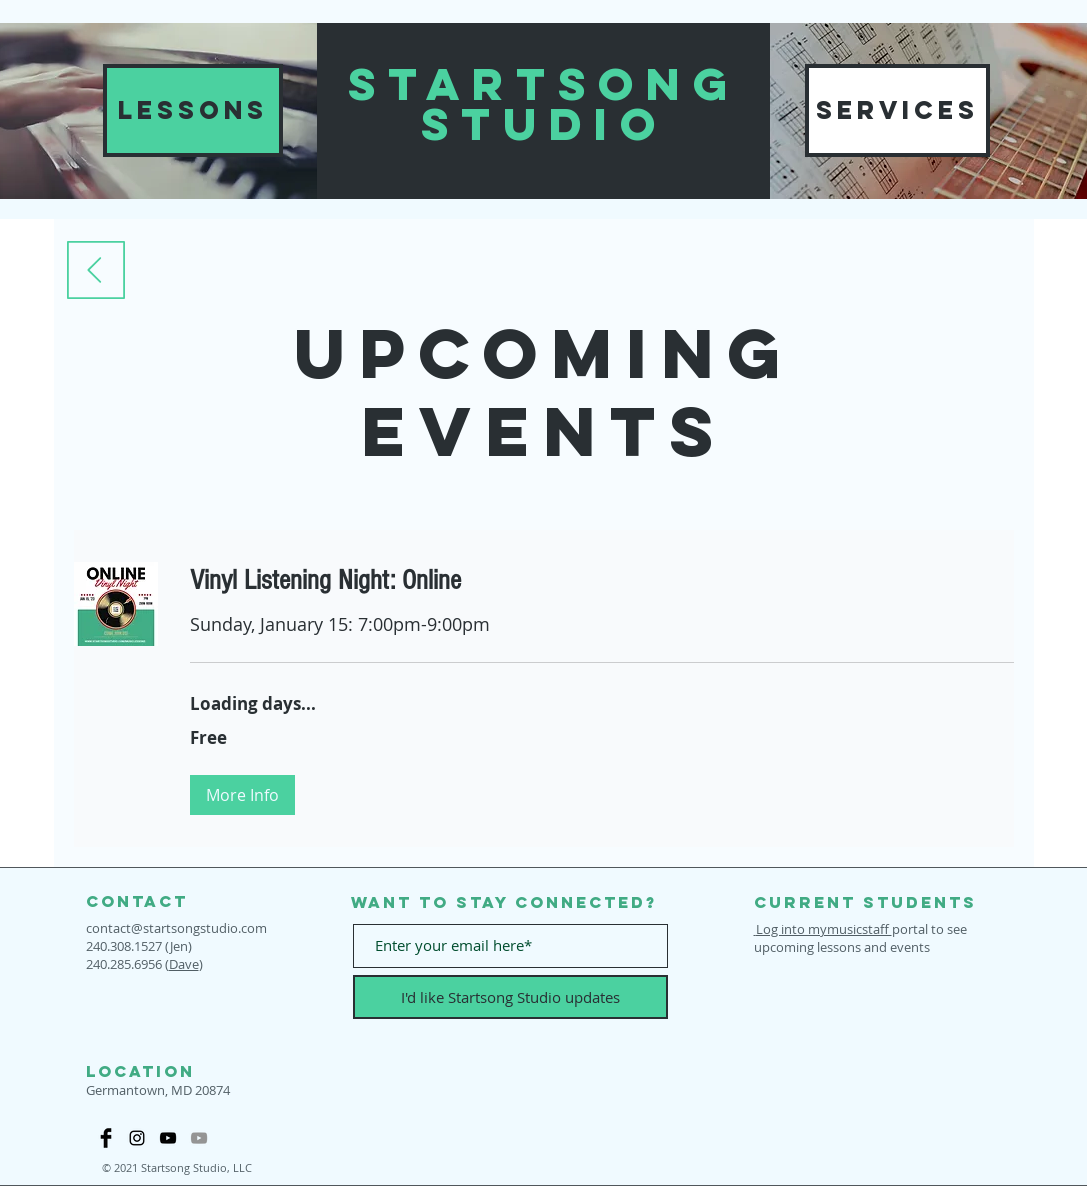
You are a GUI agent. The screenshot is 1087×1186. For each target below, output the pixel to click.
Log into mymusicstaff (823, 929)
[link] (602, 580)
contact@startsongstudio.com (176, 928)
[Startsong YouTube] (168, 1138)
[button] (242, 795)
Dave (184, 964)
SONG (649, 83)
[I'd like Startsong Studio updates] (510, 997)
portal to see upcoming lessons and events (860, 938)
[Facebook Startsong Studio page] (106, 1138)
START (453, 83)
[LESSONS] (193, 110)
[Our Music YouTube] (199, 1138)
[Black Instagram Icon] (137, 1138)
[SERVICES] (897, 110)
